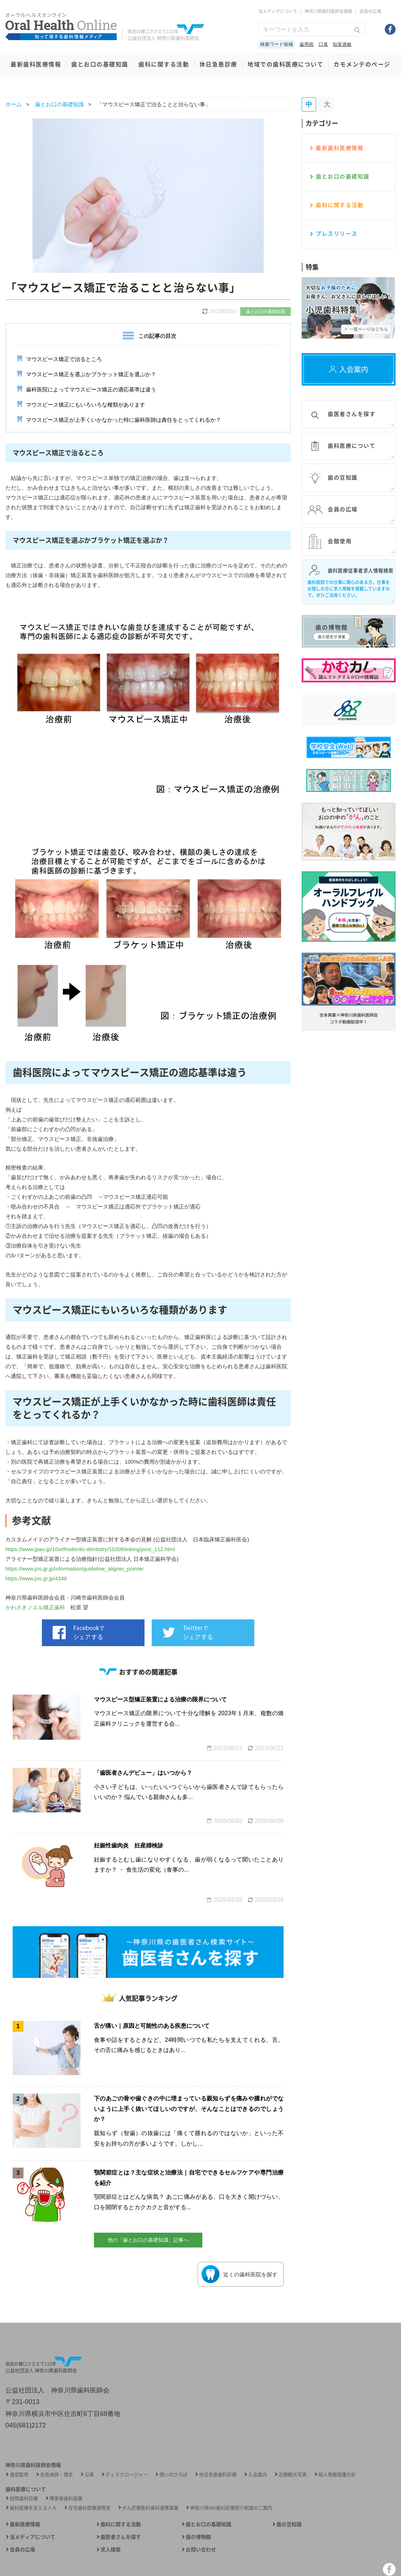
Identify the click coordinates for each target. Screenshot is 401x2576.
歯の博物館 (198, 2537)
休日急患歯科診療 (218, 2474)
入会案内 (257, 2474)
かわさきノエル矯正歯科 (35, 1607)
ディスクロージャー (126, 2474)
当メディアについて (277, 11)
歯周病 (306, 44)
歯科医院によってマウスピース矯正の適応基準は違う (91, 389)
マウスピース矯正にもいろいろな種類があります (85, 405)
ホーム (13, 104)
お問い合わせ (201, 2549)
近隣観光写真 (293, 2474)
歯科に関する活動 (163, 64)
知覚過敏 (342, 44)
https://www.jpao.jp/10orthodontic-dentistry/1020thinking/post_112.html (90, 1549)
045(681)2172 (25, 2425)
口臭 (323, 44)
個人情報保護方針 (337, 2474)
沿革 (89, 2474)
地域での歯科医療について (285, 64)
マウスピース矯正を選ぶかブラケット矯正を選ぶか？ (91, 374)
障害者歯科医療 (65, 2498)
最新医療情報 (25, 2524)
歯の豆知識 (289, 2524)
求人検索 (110, 2549)
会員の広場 (370, 11)
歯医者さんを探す (120, 2537)
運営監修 (19, 2474)
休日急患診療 (218, 64)
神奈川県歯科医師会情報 (328, 11)
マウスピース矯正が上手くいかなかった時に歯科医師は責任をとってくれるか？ (123, 420)
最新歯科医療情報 (35, 64)
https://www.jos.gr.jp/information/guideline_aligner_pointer (74, 1569)
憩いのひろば (173, 2474)
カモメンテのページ (362, 64)
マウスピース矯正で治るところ (64, 359)
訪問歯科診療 (24, 2498)
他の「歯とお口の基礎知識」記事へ (148, 2240)
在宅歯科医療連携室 (89, 2508)
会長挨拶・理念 (56, 2474)
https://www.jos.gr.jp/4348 (36, 1578)
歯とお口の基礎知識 (99, 64)
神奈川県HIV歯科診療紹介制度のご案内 (231, 2508)
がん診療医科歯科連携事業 (150, 2508)
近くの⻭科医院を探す (239, 2274)
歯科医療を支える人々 (33, 2508)
